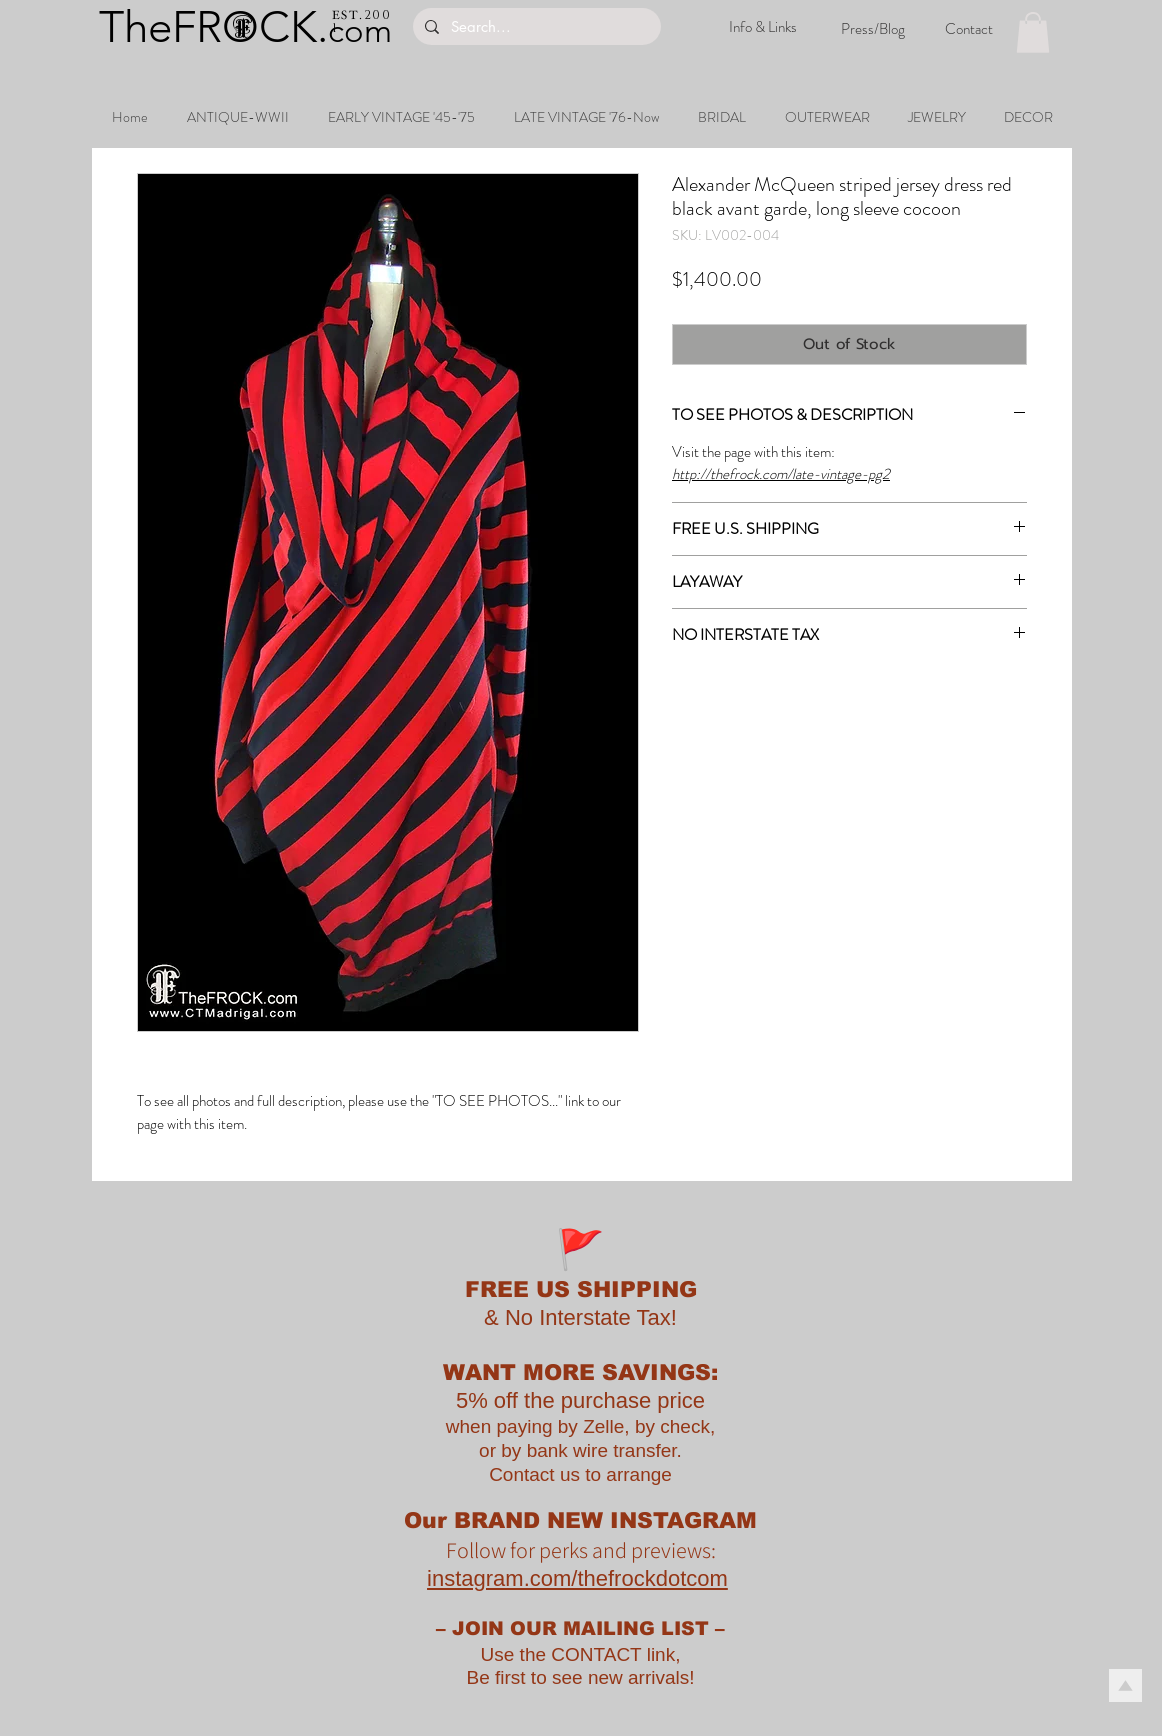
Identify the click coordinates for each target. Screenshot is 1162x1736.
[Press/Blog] (873, 29)
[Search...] (535, 26)
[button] (1033, 32)
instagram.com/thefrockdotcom (577, 1578)
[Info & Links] (763, 27)
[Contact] (969, 29)
